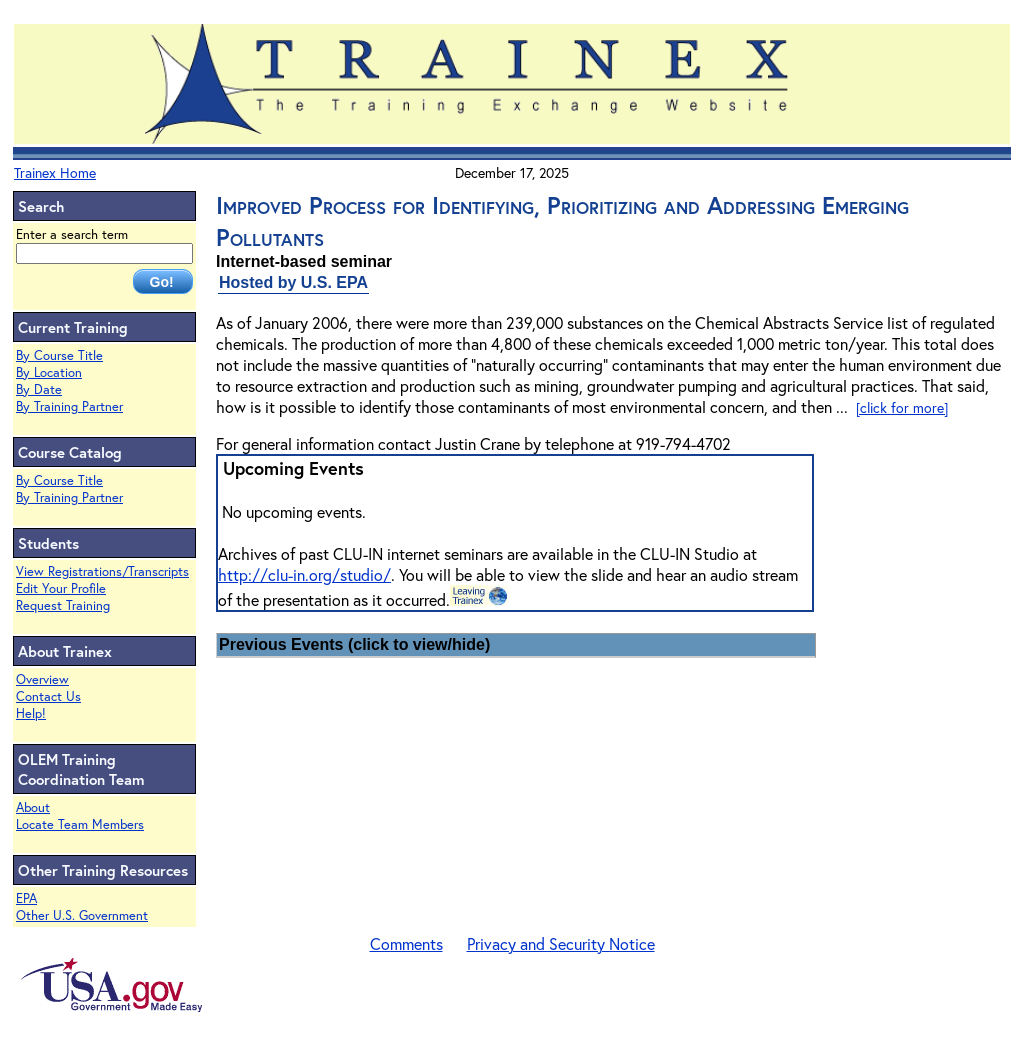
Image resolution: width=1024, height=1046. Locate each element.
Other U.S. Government (82, 915)
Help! (31, 713)
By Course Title (59, 355)
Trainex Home (55, 172)
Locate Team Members (80, 824)
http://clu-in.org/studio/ (304, 574)
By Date (39, 389)
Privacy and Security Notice (561, 943)
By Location (49, 372)
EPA (26, 898)
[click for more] (902, 407)
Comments (406, 943)
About (33, 807)
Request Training (63, 605)
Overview (42, 679)
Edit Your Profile (61, 588)
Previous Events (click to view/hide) (354, 644)
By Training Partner (69, 406)
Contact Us (48, 696)
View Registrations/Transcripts (102, 571)
